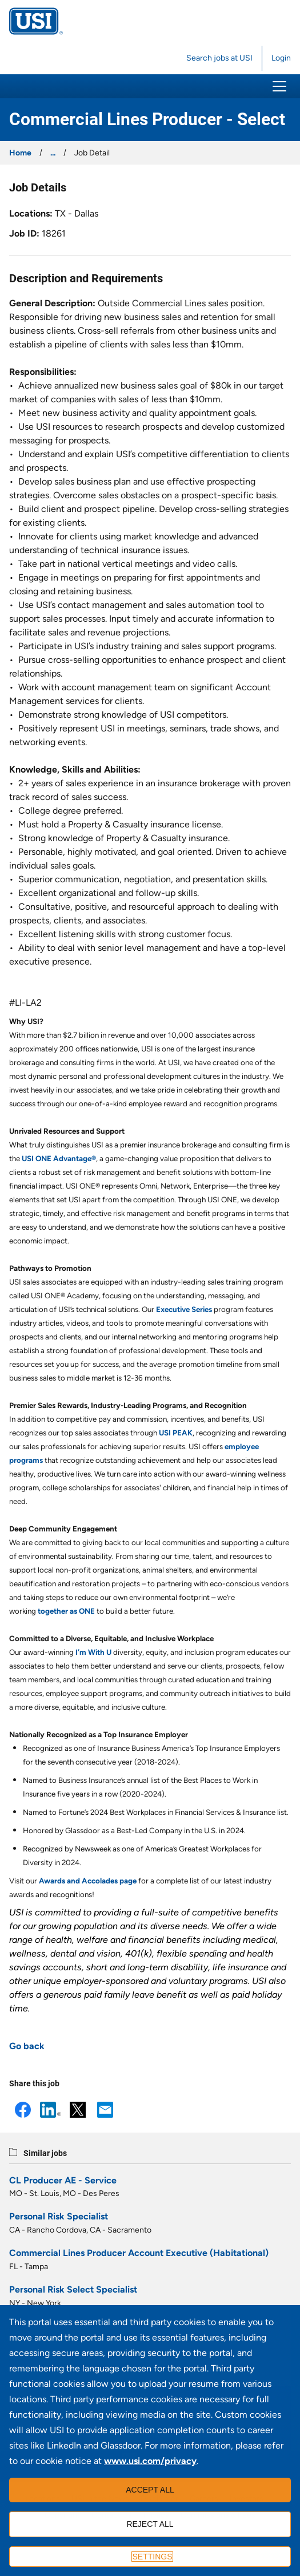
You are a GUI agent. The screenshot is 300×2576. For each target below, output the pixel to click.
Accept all (150, 2489)
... (52, 153)
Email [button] (105, 2109)
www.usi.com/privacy (150, 2460)
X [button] (77, 2109)
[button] (279, 86)
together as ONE (66, 1610)
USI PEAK (176, 1432)
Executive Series (184, 1309)
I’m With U (93, 1652)
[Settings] (150, 2556)
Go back (27, 2046)
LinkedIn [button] (50, 2109)
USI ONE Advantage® (59, 1158)
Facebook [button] (23, 2109)
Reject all (149, 2524)
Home (20, 153)
